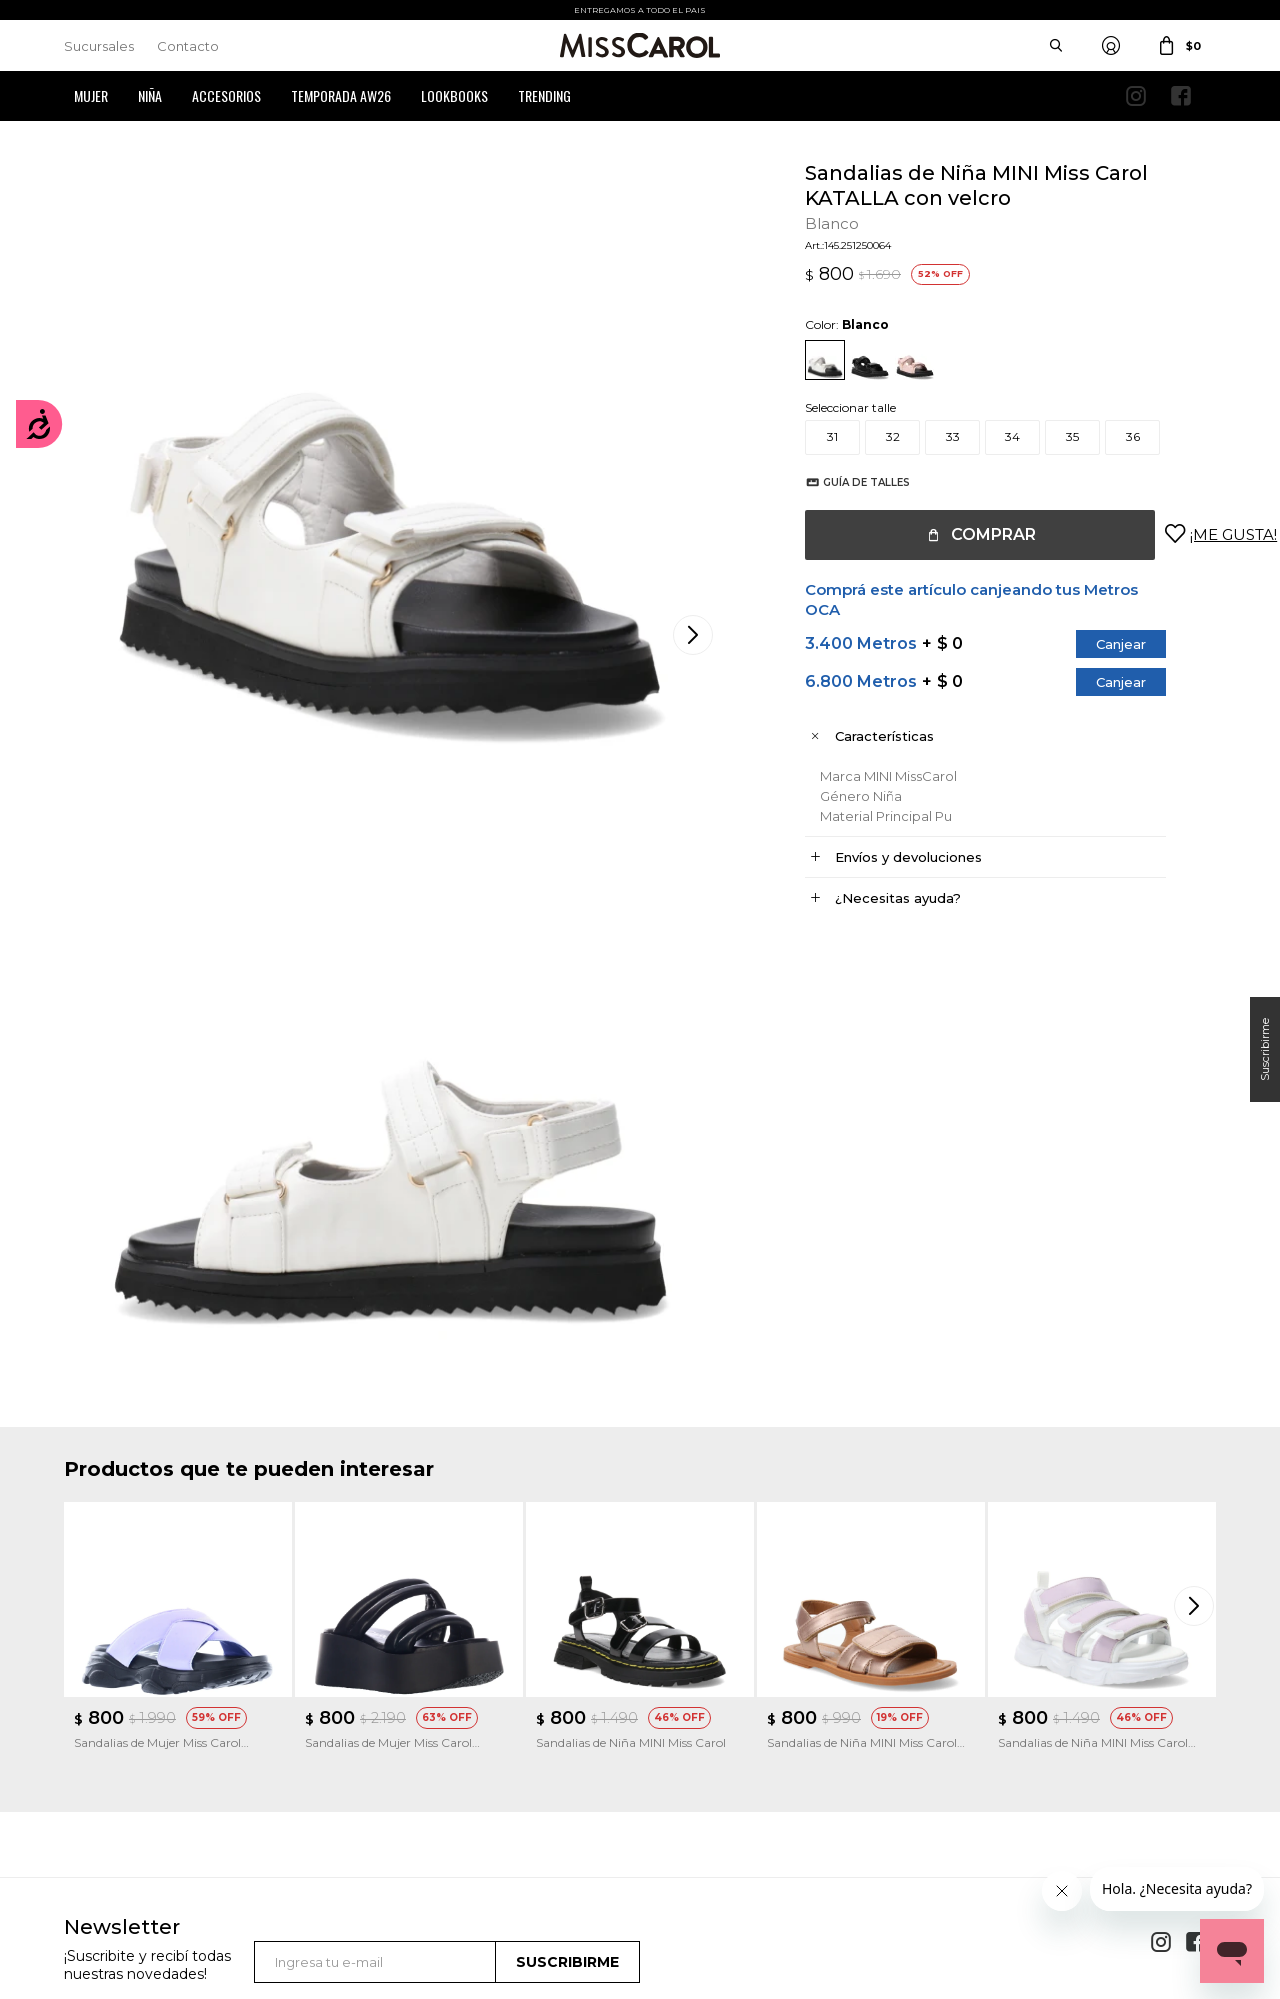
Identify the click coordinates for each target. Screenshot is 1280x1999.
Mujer (91, 95)
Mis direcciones (106, 1746)
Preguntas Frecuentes (425, 1776)
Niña (150, 95)
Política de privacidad (721, 1716)
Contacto (188, 46)
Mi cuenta (92, 1686)
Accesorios (226, 95)
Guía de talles (846, 482)
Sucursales (99, 46)
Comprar (973, 534)
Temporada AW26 (341, 95)
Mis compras (100, 1716)
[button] (1196, 1176)
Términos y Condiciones (429, 1716)
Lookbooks (454, 95)
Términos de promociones (435, 1746)
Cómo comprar (407, 1686)
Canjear (1101, 644)
